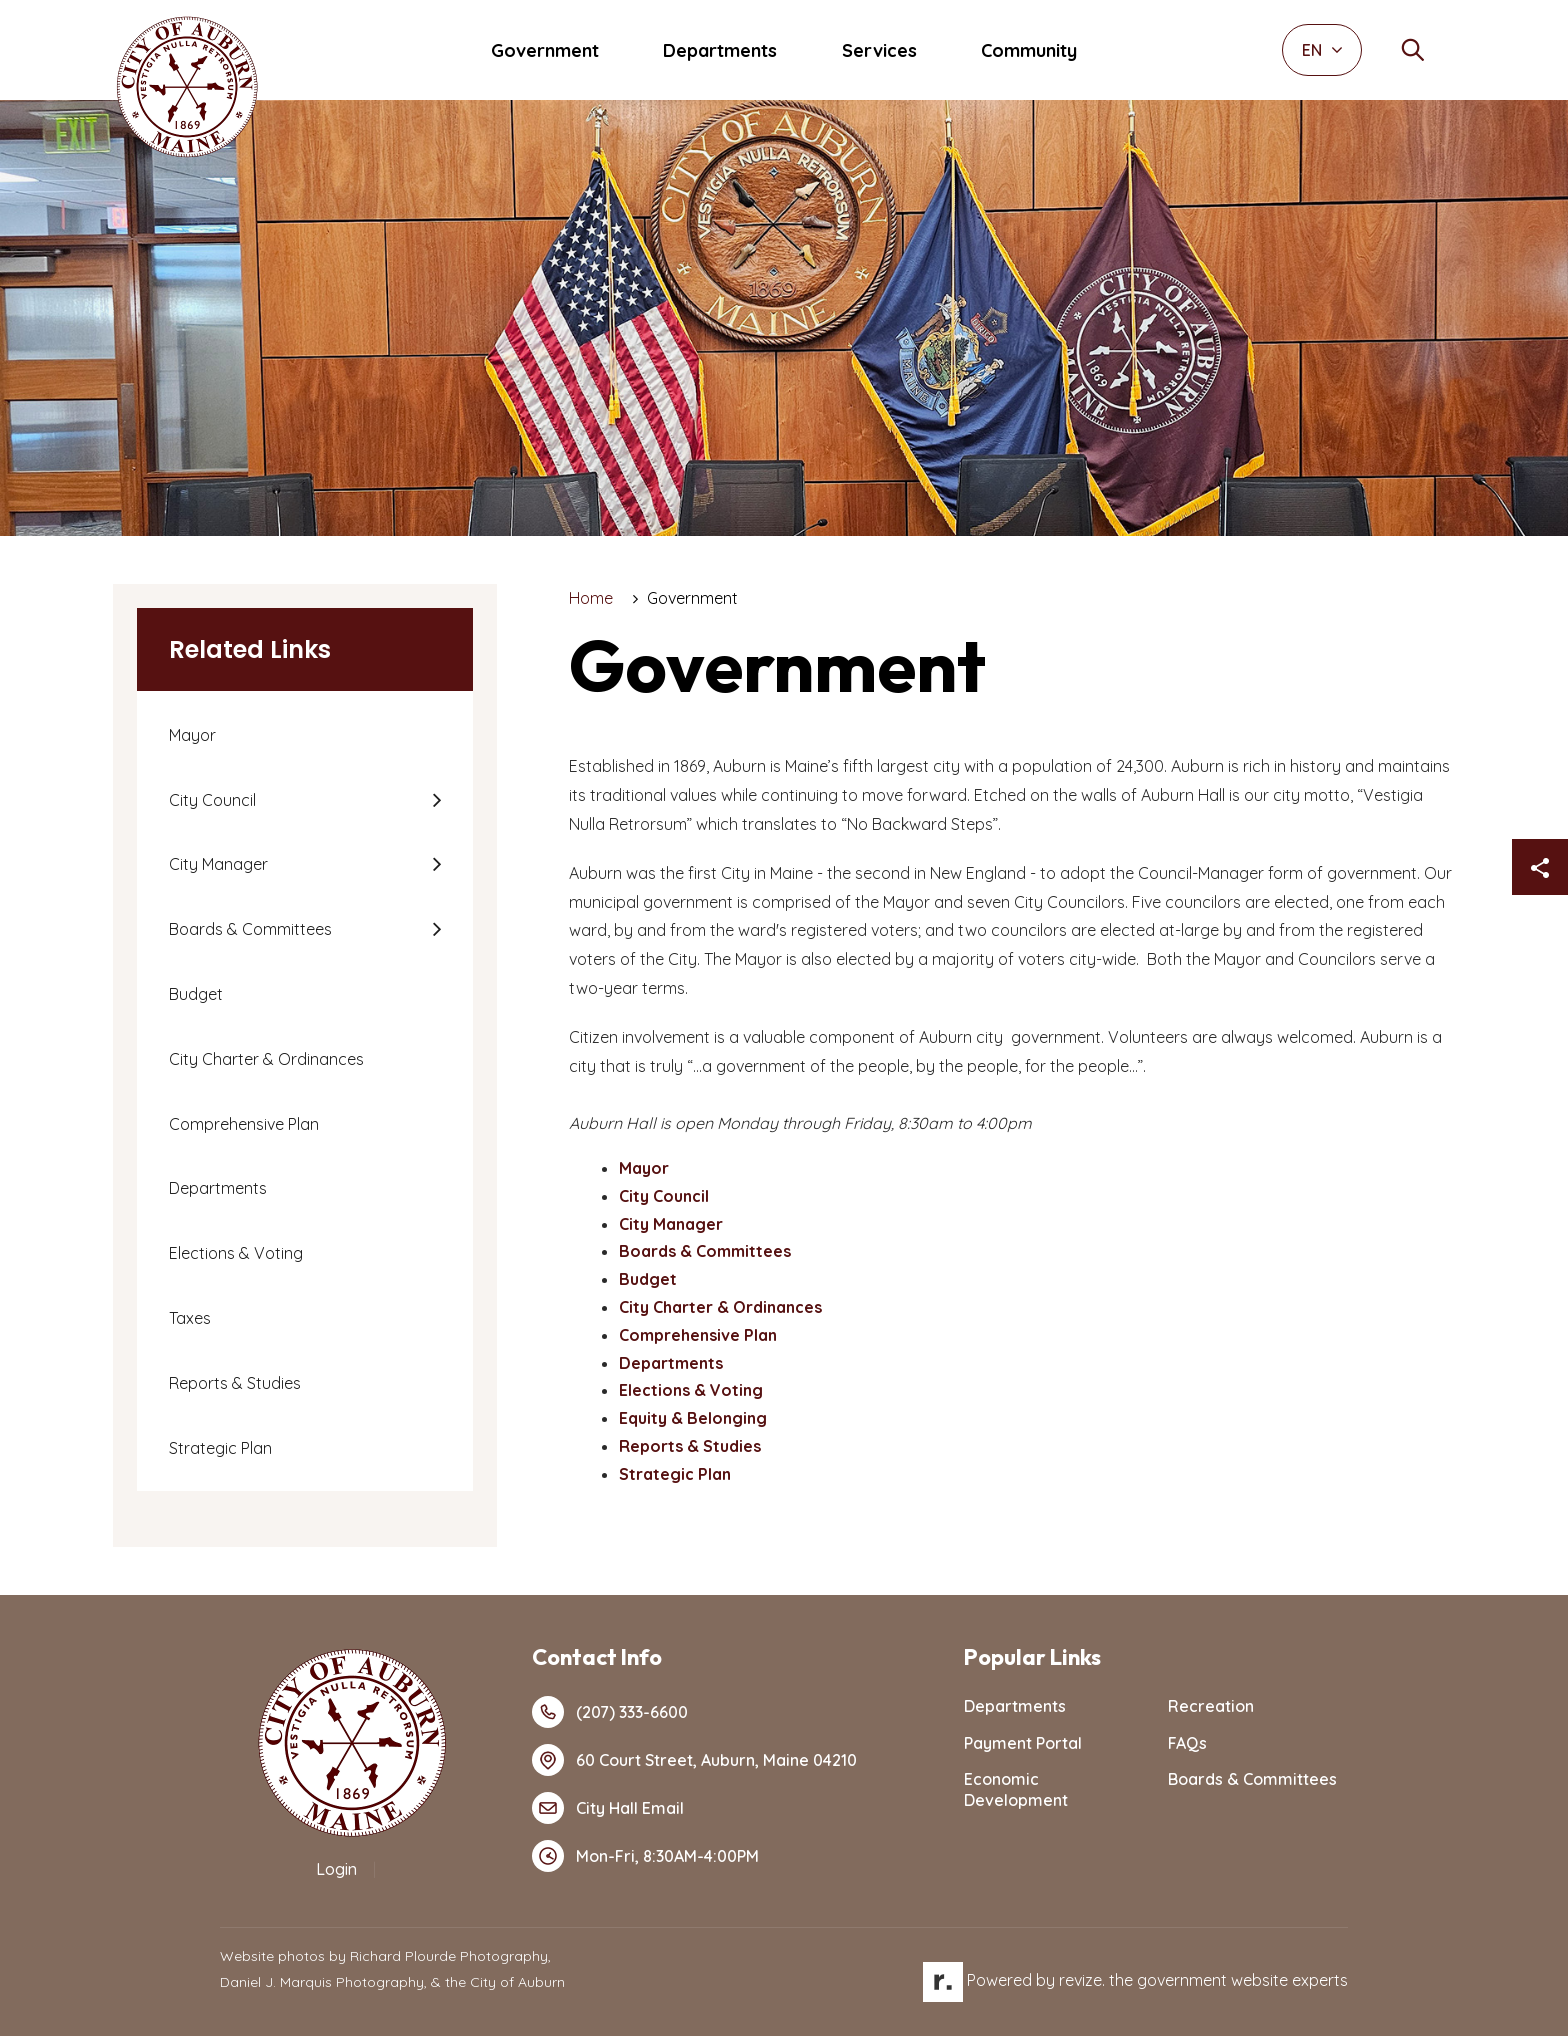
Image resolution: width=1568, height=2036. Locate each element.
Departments (720, 50)
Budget (196, 994)
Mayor (192, 735)
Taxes (190, 1318)
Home (591, 598)
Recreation (1211, 1706)
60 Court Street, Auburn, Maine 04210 (694, 1760)
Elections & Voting (236, 1253)
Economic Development (1016, 1789)
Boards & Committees (250, 929)
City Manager (218, 864)
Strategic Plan (220, 1448)
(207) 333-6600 (610, 1712)
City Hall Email (608, 1808)
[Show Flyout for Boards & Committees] (436, 929)
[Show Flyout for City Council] (436, 799)
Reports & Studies (235, 1383)
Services (879, 50)
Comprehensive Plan (244, 1124)
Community (1029, 50)
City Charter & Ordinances (266, 1059)
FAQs (1187, 1743)
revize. (1082, 1980)
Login (336, 1869)
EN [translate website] (1322, 50)
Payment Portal (1023, 1743)
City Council (212, 800)
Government (545, 50)
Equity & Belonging (693, 1418)
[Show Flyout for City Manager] (436, 864)
